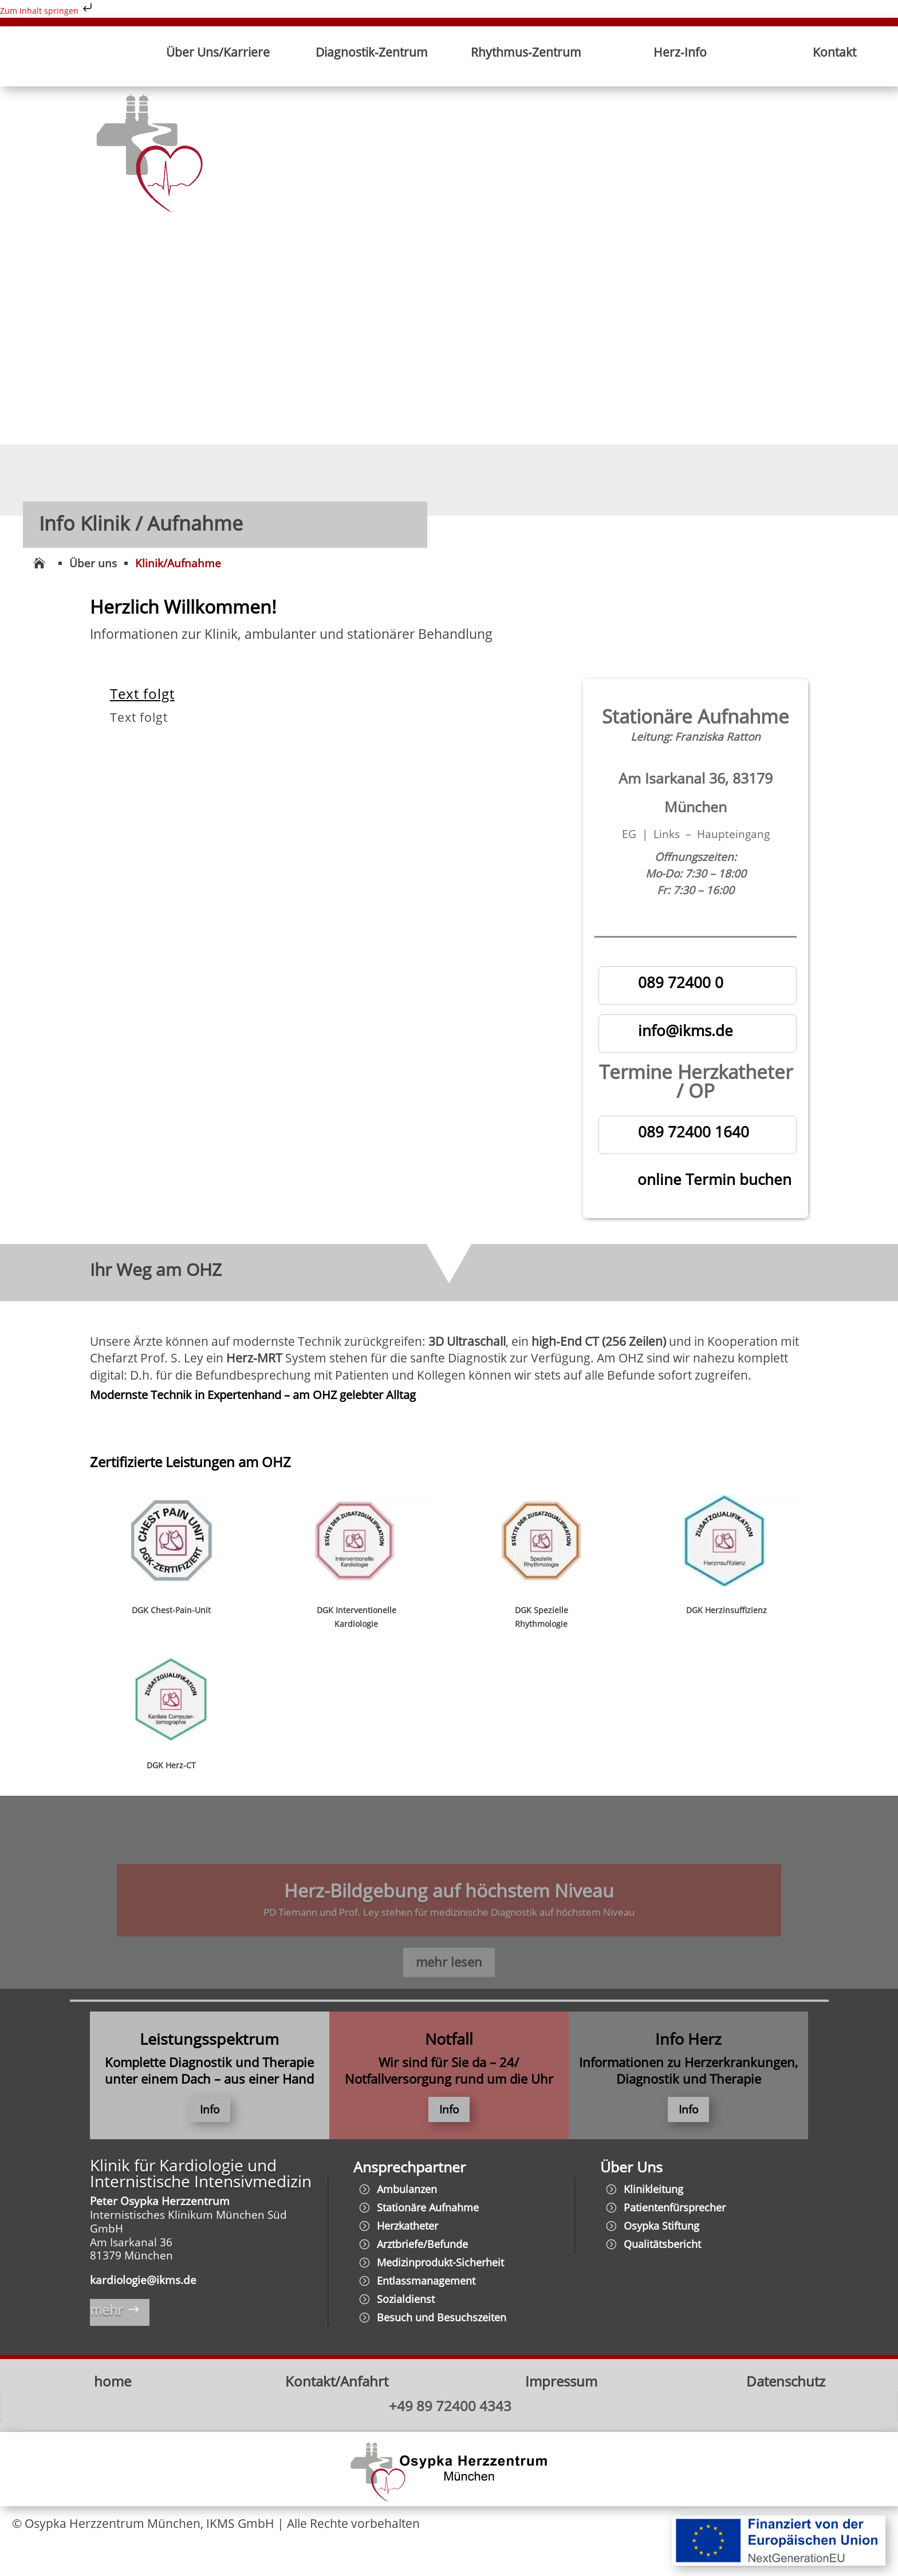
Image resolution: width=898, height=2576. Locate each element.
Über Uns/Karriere (218, 52)
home (112, 2382)
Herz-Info (680, 52)
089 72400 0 (680, 982)
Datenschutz (785, 2382)
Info (209, 2111)
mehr (107, 2311)
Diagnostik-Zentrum (372, 52)
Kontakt (834, 52)
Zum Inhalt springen (47, 10)
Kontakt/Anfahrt (336, 2382)
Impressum (561, 2382)
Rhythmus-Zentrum (526, 52)
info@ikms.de (685, 1030)
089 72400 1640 (693, 1131)
